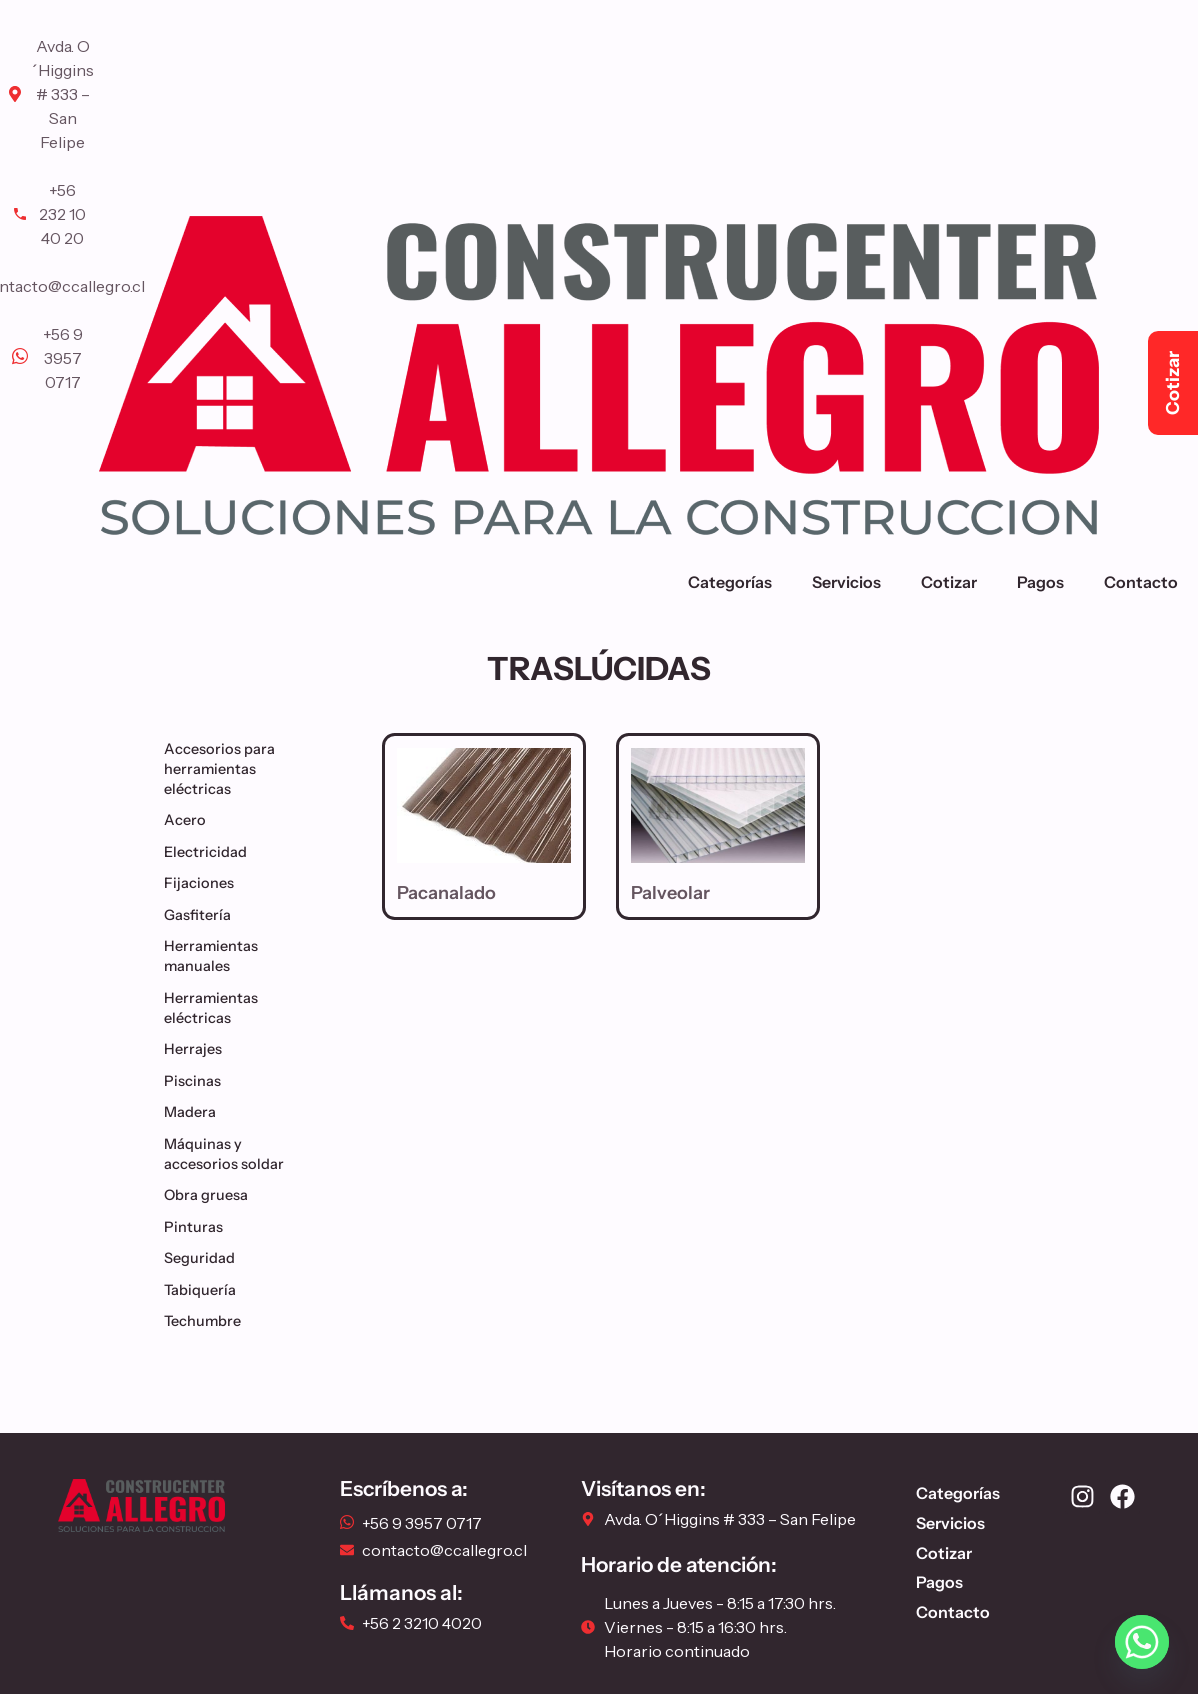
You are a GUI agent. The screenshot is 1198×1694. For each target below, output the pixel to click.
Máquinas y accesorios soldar (245, 1154)
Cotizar (949, 582)
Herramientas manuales (245, 956)
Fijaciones (204, 883)
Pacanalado (446, 893)
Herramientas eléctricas (245, 1008)
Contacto (1141, 582)
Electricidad (210, 852)
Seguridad (204, 1258)
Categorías (730, 582)
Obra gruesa (211, 1195)
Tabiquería (205, 1290)
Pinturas (198, 1227)
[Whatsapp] (1142, 1642)
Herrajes (198, 1049)
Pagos (1040, 582)
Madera (195, 1112)
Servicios (846, 582)
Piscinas (197, 1081)
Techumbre (207, 1321)
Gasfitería (202, 915)
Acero (190, 820)
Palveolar (670, 893)
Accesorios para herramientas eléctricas (245, 769)
